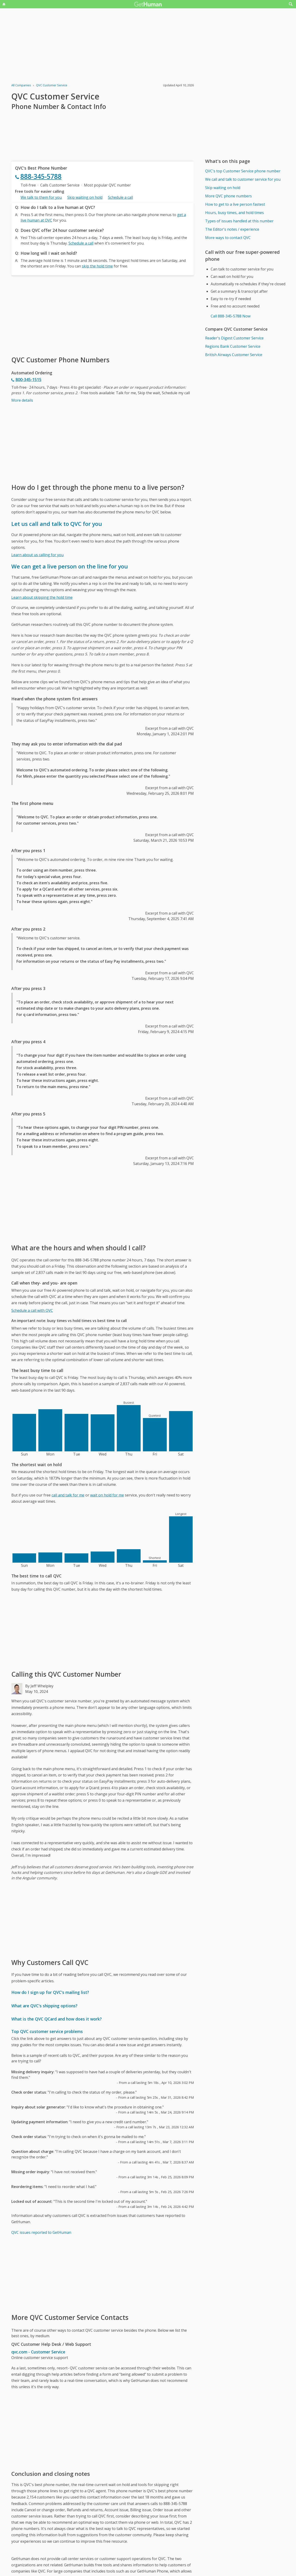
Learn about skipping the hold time (42, 597)
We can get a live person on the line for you (69, 566)
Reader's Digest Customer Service (234, 338)
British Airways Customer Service (233, 354)
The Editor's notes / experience (232, 229)
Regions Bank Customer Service (232, 346)
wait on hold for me (107, 1495)
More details (22, 400)
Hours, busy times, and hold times (234, 212)
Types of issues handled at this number (239, 220)
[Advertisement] (102, 315)
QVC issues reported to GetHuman (41, 2232)
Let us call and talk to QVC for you (56, 524)
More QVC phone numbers (228, 196)
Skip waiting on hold (84, 197)
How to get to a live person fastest (235, 204)
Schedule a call (120, 197)
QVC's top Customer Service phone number (243, 171)
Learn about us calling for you (37, 554)
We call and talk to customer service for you (243, 179)
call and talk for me (68, 1495)
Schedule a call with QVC (32, 1310)
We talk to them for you (41, 197)
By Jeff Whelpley (39, 1685)
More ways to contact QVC (228, 237)
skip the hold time (97, 266)
